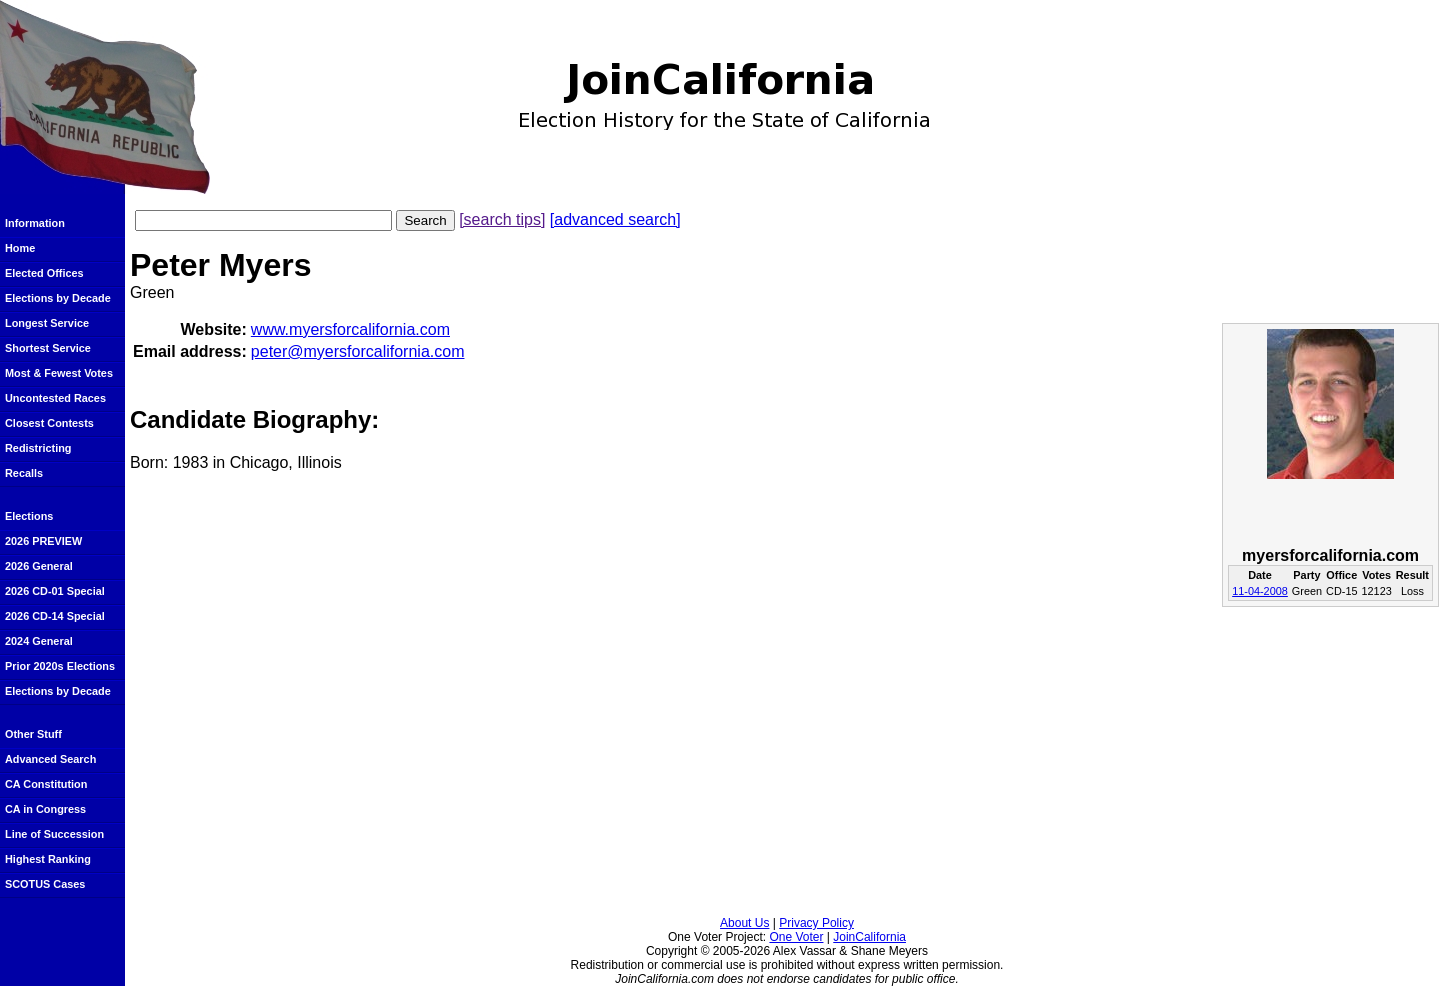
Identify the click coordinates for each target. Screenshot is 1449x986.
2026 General (39, 566)
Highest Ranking (48, 859)
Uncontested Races (55, 398)
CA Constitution (46, 784)
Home (20, 248)
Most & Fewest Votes (59, 373)
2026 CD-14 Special (55, 616)
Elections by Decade (58, 298)
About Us (744, 923)
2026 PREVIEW (43, 541)
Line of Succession (54, 834)
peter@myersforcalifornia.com (358, 351)
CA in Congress (45, 809)
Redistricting (38, 448)
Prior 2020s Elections (60, 666)
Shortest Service (48, 348)
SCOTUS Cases (45, 884)
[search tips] (502, 219)
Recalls (24, 473)
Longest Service (47, 323)
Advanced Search (50, 759)
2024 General (39, 641)
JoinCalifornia (869, 937)
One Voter (796, 937)
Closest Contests (49, 423)
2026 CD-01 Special (55, 591)
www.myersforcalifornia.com (350, 329)
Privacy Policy (816, 923)
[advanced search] (615, 219)
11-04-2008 (1260, 591)
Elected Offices (44, 273)
